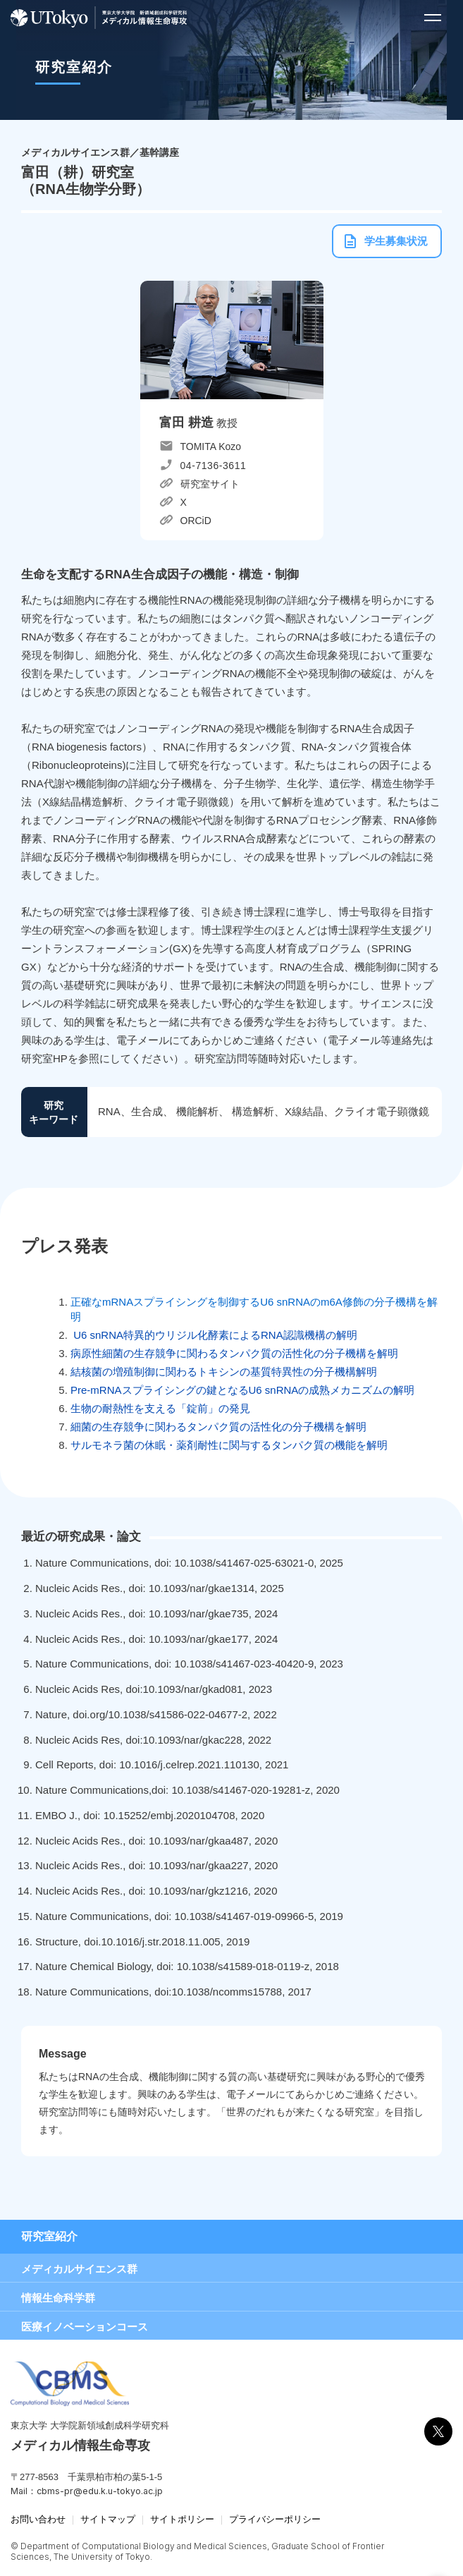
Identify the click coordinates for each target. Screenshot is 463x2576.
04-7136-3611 (213, 465)
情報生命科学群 (58, 2298)
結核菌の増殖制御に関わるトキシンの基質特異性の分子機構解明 (223, 1372)
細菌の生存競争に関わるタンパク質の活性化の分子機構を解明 (218, 1427)
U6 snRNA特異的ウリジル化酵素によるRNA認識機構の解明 (213, 1335)
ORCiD (195, 520)
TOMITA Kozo (211, 446)
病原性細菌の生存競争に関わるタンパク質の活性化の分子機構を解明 (234, 1353)
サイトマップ (107, 2519)
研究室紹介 (49, 2236)
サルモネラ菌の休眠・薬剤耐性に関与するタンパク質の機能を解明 (229, 1445)
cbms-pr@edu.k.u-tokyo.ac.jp (100, 2491)
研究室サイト (210, 484)
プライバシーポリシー (275, 2519)
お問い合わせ (38, 2519)
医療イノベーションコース (84, 2327)
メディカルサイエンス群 (79, 2269)
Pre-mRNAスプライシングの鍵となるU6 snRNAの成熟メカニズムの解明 (242, 1390)
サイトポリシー (182, 2519)
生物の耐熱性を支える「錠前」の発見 (160, 1408)
